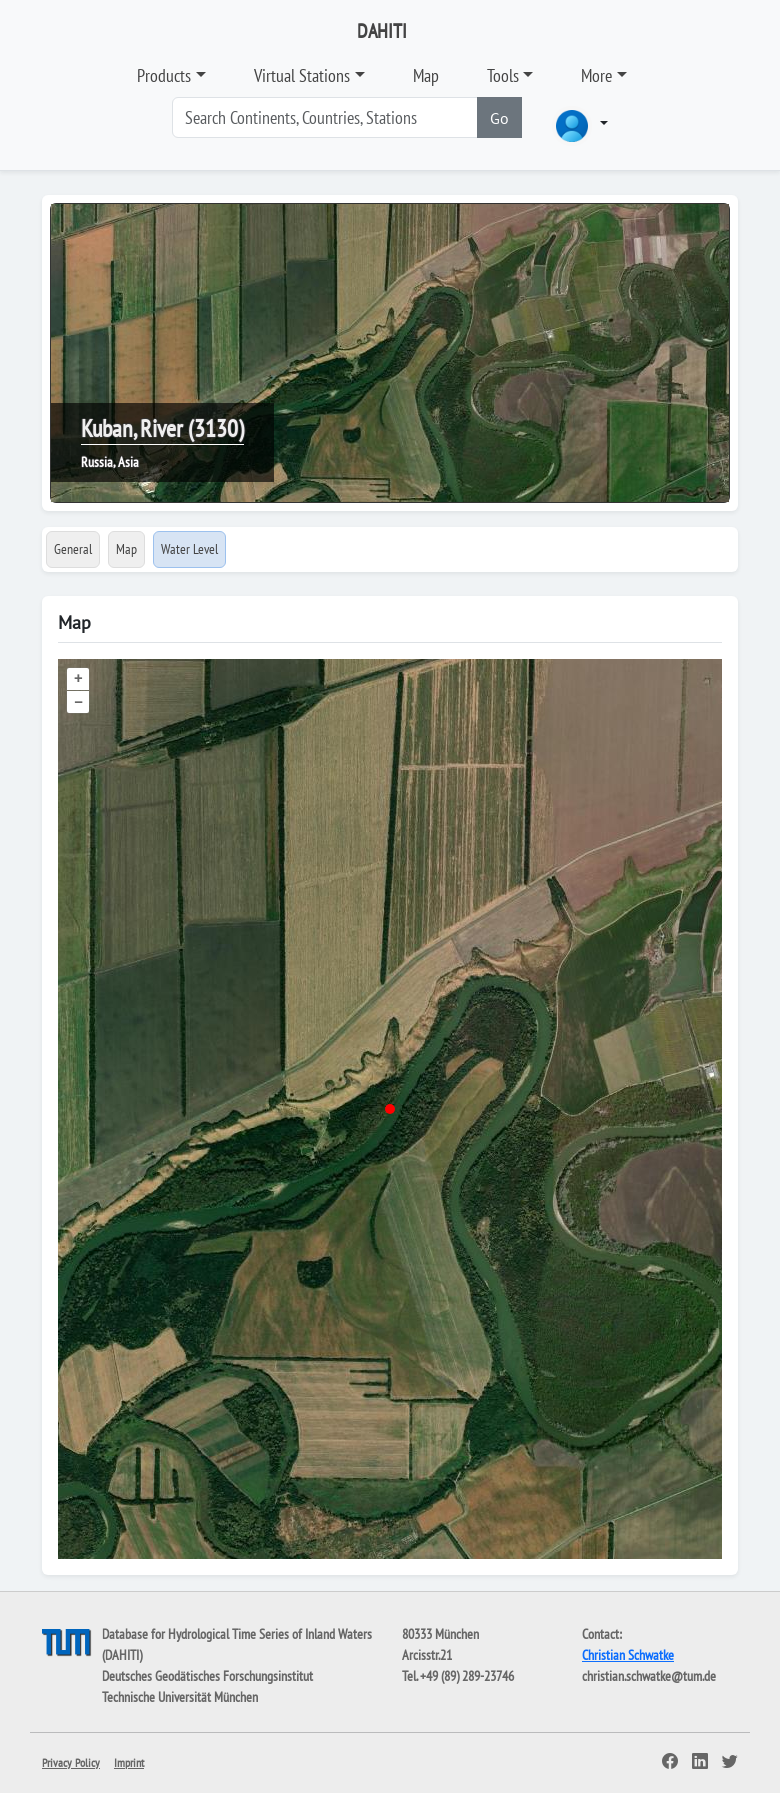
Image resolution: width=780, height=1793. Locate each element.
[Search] (325, 117)
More (596, 75)
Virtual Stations (302, 75)
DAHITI (382, 31)
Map (426, 75)
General (73, 549)
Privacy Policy (71, 1762)
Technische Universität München (180, 1697)
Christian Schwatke (628, 1655)
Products (164, 75)
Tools (503, 75)
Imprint (129, 1762)
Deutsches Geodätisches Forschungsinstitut (207, 1676)
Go (499, 118)
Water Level (189, 549)
